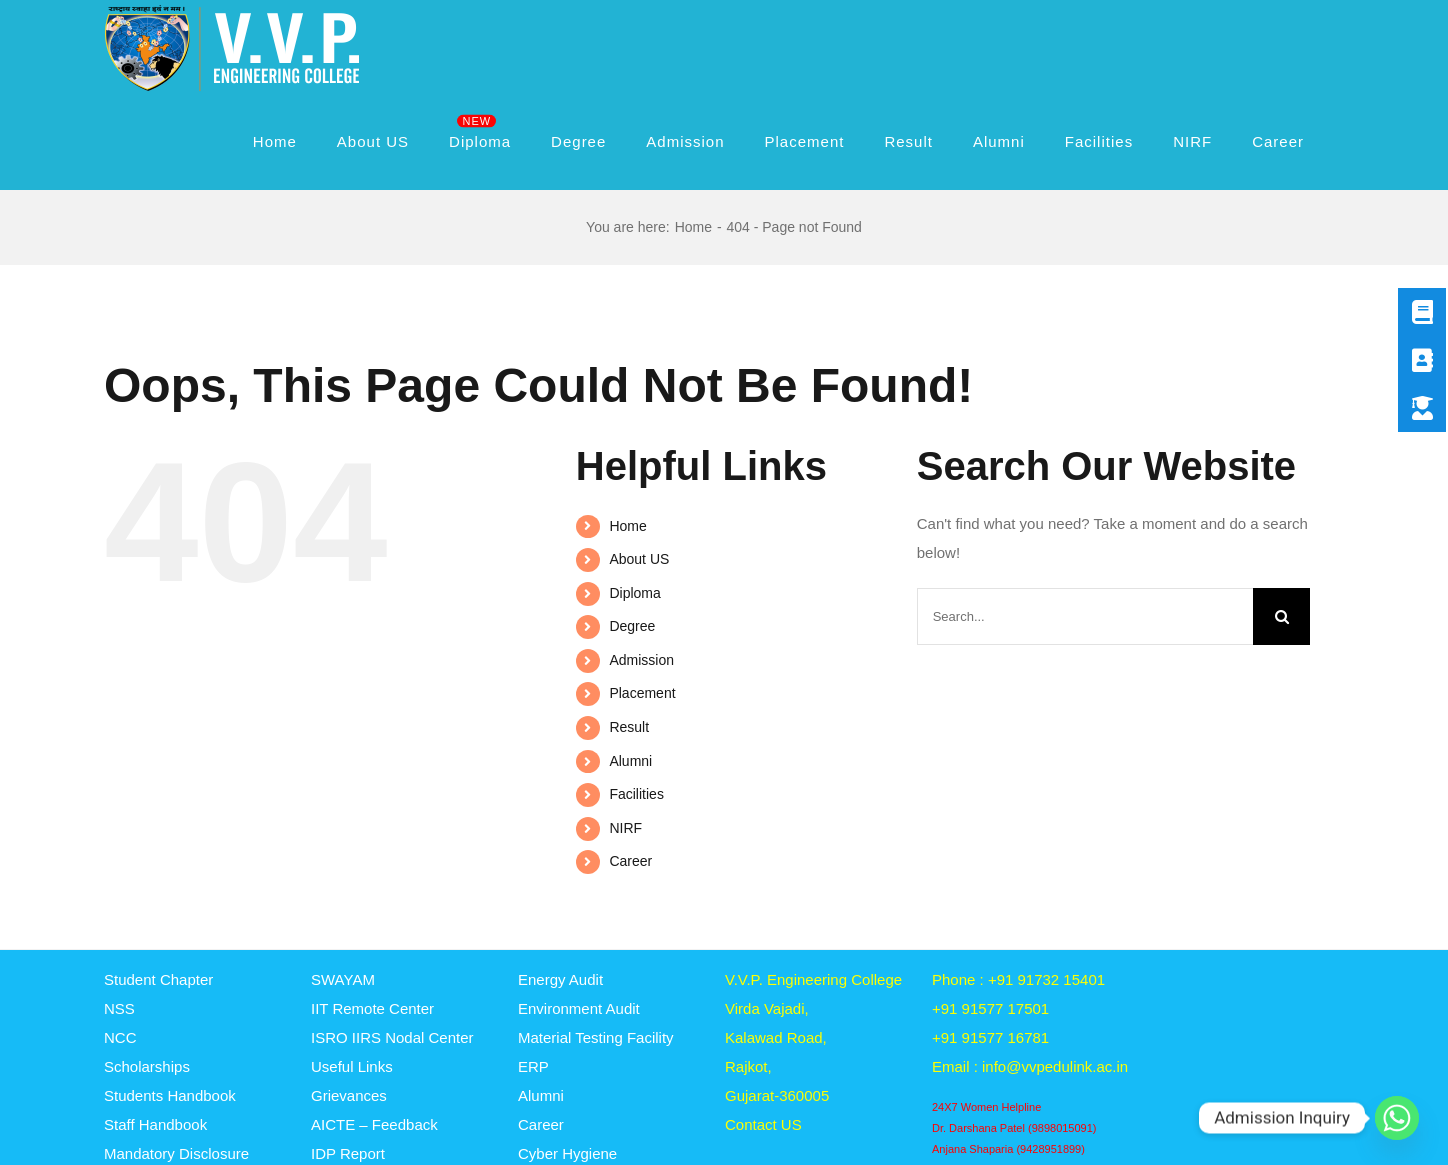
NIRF (625, 828)
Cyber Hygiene (567, 1153)
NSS (119, 1008)
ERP (533, 1066)
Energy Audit (560, 979)
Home (627, 526)
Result (629, 727)
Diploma (634, 593)
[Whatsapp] (1397, 1118)
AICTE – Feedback (374, 1124)
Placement (642, 693)
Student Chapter (158, 979)
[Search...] (1085, 616)
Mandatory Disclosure (176, 1153)
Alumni (630, 761)
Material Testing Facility (596, 1037)
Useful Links (352, 1066)
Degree (632, 626)
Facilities (636, 794)
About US (639, 559)
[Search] (1281, 616)
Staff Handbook (155, 1124)
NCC (120, 1037)
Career (630, 861)
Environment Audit (579, 1008)
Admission (641, 660)
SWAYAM (343, 979)
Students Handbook (170, 1095)
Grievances (349, 1095)
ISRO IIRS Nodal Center (392, 1037)
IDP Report (348, 1153)
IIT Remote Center (372, 1008)
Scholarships (147, 1066)
